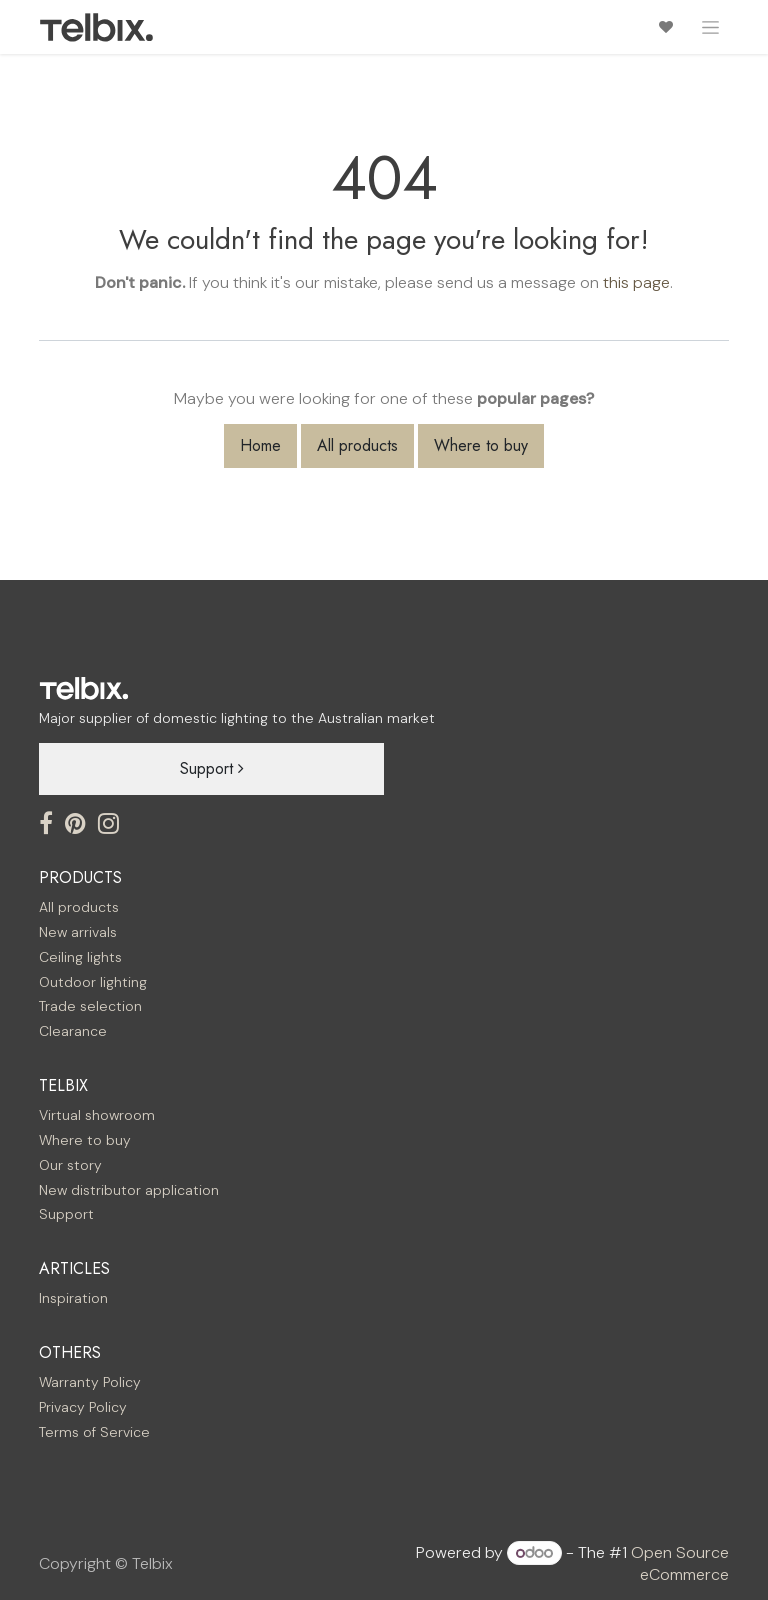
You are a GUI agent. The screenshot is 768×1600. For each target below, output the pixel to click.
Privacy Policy (83, 1407)
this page (636, 282)
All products (357, 445)
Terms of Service (94, 1432)
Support (212, 768)
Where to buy (481, 445)
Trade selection (90, 1006)
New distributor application (129, 1190)
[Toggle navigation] (710, 27)
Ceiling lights (80, 957)
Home (260, 445)
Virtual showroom (97, 1115)
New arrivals (78, 932)
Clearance (73, 1031)
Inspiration (73, 1298)
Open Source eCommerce (680, 1563)
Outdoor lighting (93, 982)
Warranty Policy (90, 1382)
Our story (70, 1165)
